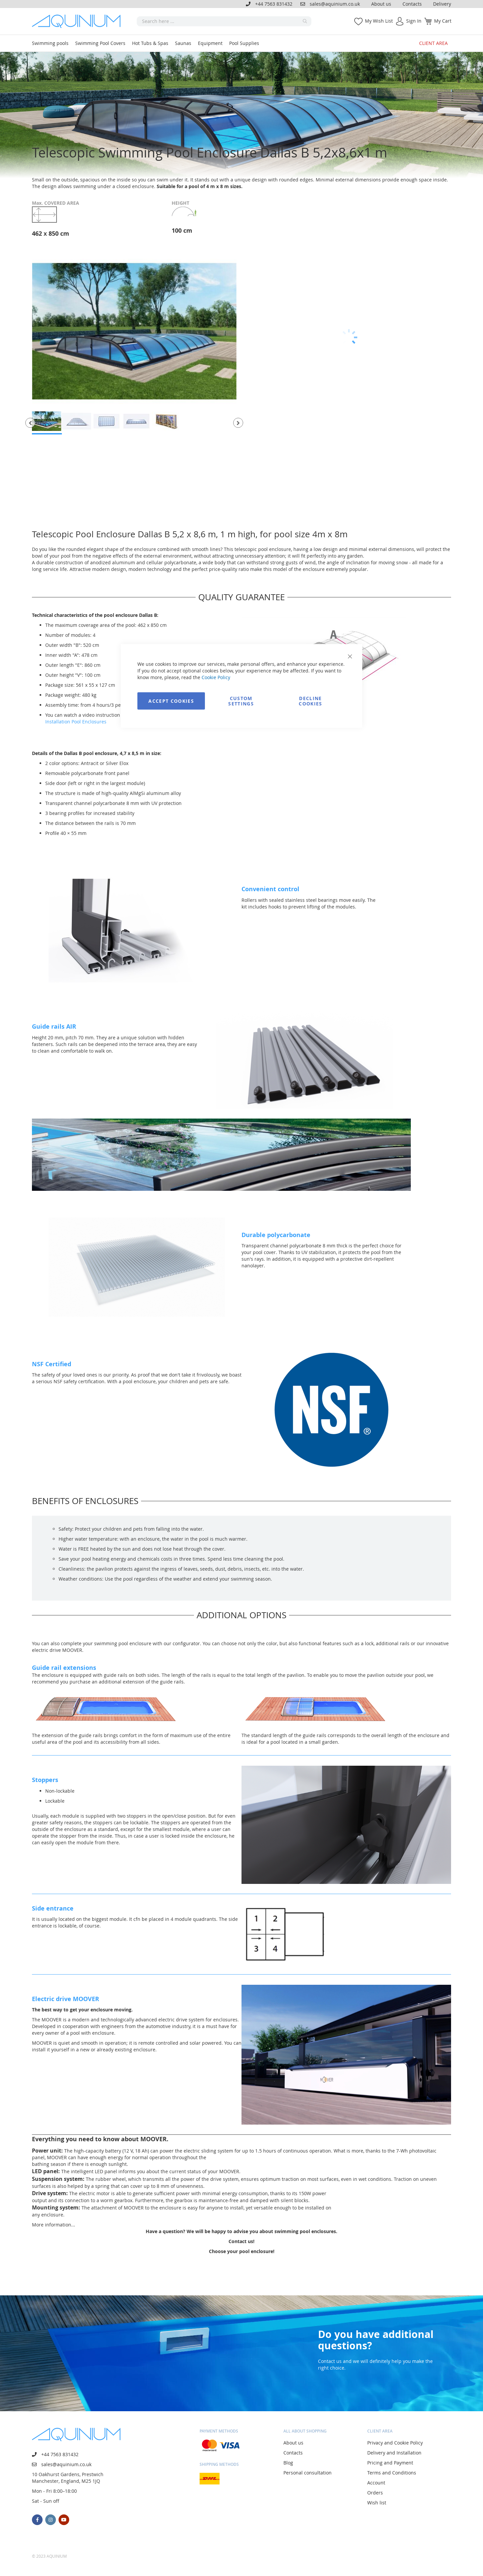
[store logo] (78, 21)
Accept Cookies (171, 701)
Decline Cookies (310, 701)
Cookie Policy (216, 677)
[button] (30, 422)
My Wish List (379, 21)
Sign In (413, 21)
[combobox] (224, 21)
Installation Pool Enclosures (75, 721)
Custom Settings (241, 701)
